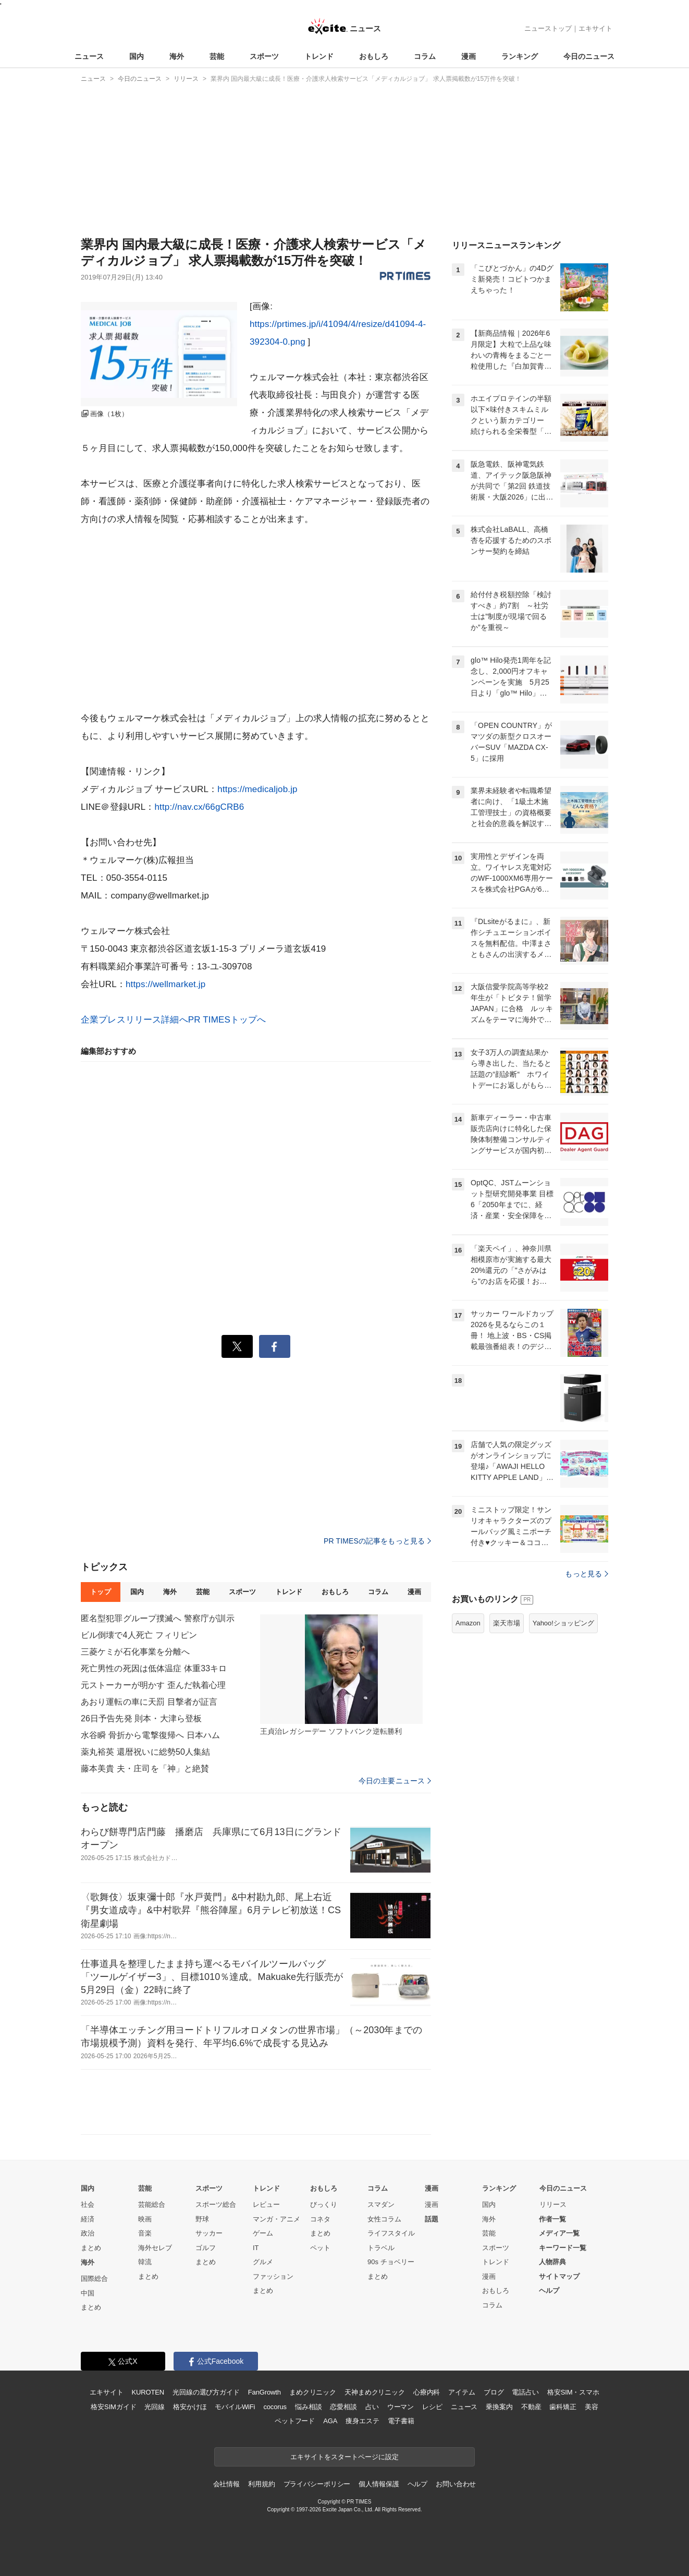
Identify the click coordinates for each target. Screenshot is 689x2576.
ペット (320, 2248)
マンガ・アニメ (276, 2219)
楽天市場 (506, 1753)
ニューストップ (548, 28)
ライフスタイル (391, 2233)
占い (372, 2407)
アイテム (461, 2392)
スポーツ (264, 56)
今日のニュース (588, 56)
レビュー (266, 2204)
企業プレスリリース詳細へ (134, 1020)
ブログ (494, 2392)
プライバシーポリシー (317, 2484)
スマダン (381, 2204)
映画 (145, 2219)
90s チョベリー (390, 2262)
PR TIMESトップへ (227, 1020)
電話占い (525, 2392)
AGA (330, 2421)
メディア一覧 (559, 2233)
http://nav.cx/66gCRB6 (199, 807)
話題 (431, 2219)
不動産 (531, 2407)
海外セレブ (155, 2248)
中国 (87, 2293)
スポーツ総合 (215, 2204)
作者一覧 (552, 2219)
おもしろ (373, 56)
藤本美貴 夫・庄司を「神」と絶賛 (145, 1768)
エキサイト (595, 28)
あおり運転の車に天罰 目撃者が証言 (149, 1701)
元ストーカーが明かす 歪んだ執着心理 (153, 1685)
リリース (553, 2204)
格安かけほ (189, 2407)
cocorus (275, 2407)
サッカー (209, 2233)
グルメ (263, 2262)
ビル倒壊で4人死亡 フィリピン (139, 1635)
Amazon (468, 1753)
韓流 (145, 2262)
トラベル (381, 2248)
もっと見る (586, 1704)
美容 (591, 2407)
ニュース (89, 56)
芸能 (217, 56)
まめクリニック (312, 2392)
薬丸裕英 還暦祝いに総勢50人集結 (145, 1751)
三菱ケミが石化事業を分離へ (135, 1651)
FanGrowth (264, 2392)
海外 (176, 56)
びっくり (323, 2204)
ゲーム (263, 2233)
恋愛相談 (343, 2407)
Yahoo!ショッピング (563, 1753)
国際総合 (94, 2278)
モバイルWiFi (235, 2407)
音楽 (145, 2233)
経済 (87, 2219)
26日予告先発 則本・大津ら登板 (141, 1718)
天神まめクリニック (374, 2392)
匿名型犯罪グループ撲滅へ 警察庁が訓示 (158, 1618)
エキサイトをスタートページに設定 (344, 2457)
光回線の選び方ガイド (206, 2392)
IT (256, 2248)
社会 (87, 2204)
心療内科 (426, 2392)
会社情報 (226, 2484)
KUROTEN (147, 2392)
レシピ (432, 2407)
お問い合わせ (456, 2484)
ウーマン (400, 2407)
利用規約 (261, 2484)
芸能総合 (151, 2204)
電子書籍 (401, 2421)
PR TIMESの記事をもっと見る (377, 1541)
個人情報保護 (379, 2484)
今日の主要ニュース (395, 1780)
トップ (100, 1592)
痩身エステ (362, 2421)
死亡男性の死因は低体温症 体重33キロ (154, 1668)
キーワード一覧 (562, 2248)
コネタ (320, 2219)
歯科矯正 (562, 2407)
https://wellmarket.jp (165, 984)
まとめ (91, 2248)
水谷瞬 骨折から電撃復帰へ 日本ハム (150, 1735)
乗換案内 (499, 2407)
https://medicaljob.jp (257, 789)
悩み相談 (308, 2407)
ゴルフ (205, 2248)
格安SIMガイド (113, 2407)
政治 (87, 2233)
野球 (202, 2219)
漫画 (468, 56)
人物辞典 (552, 2262)
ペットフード (295, 2421)
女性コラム (384, 2219)
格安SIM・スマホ (573, 2392)
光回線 (154, 2407)
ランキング (519, 56)
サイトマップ (559, 2276)
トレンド (319, 56)
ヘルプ (549, 2290)
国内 (136, 56)
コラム (425, 56)
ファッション (273, 2276)
